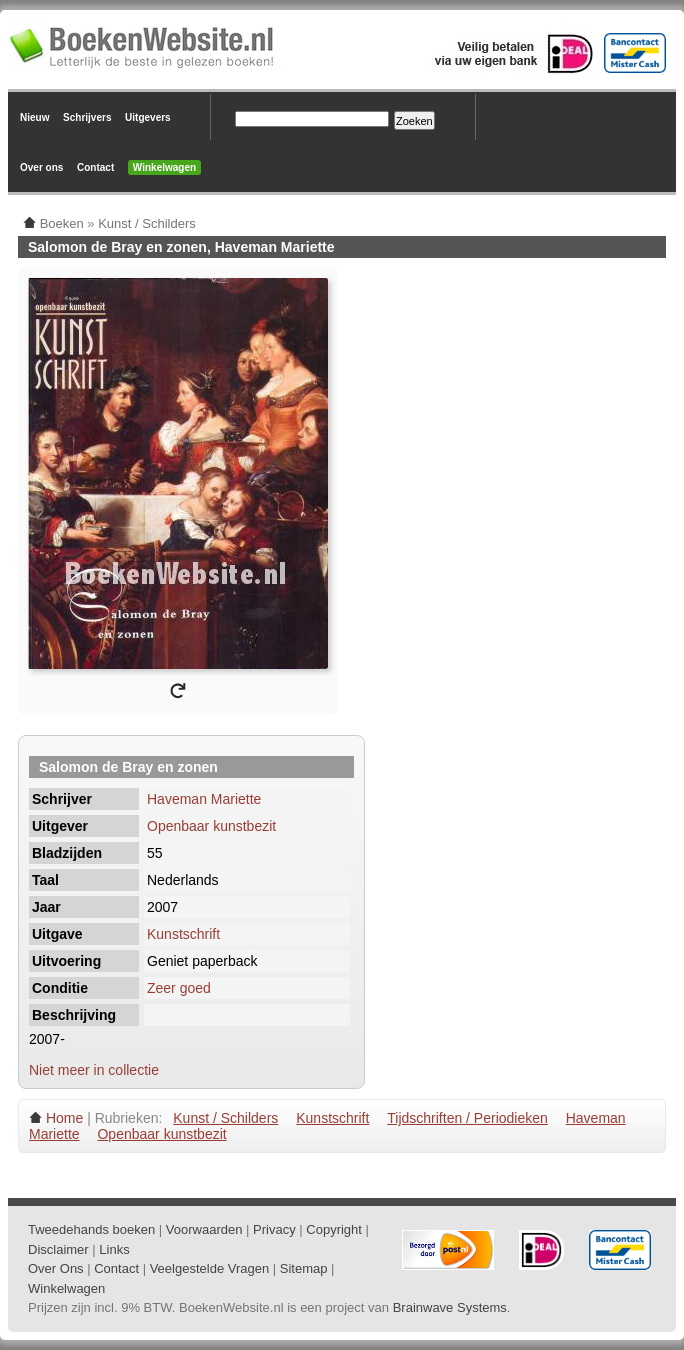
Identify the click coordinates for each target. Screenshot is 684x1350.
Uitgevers (148, 117)
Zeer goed (179, 988)
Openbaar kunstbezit (211, 826)
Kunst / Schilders (225, 1118)
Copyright (334, 1229)
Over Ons (56, 1268)
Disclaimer (58, 1249)
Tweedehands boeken (91, 1229)
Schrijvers (87, 117)
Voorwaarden (204, 1229)
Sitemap (304, 1268)
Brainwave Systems (450, 1307)
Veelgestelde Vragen (210, 1268)
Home (64, 1118)
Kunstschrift (183, 934)
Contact (95, 167)
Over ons (41, 167)
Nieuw (34, 117)
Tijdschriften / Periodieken (467, 1118)
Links (114, 1249)
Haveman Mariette (204, 799)
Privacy (274, 1229)
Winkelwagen (164, 167)
